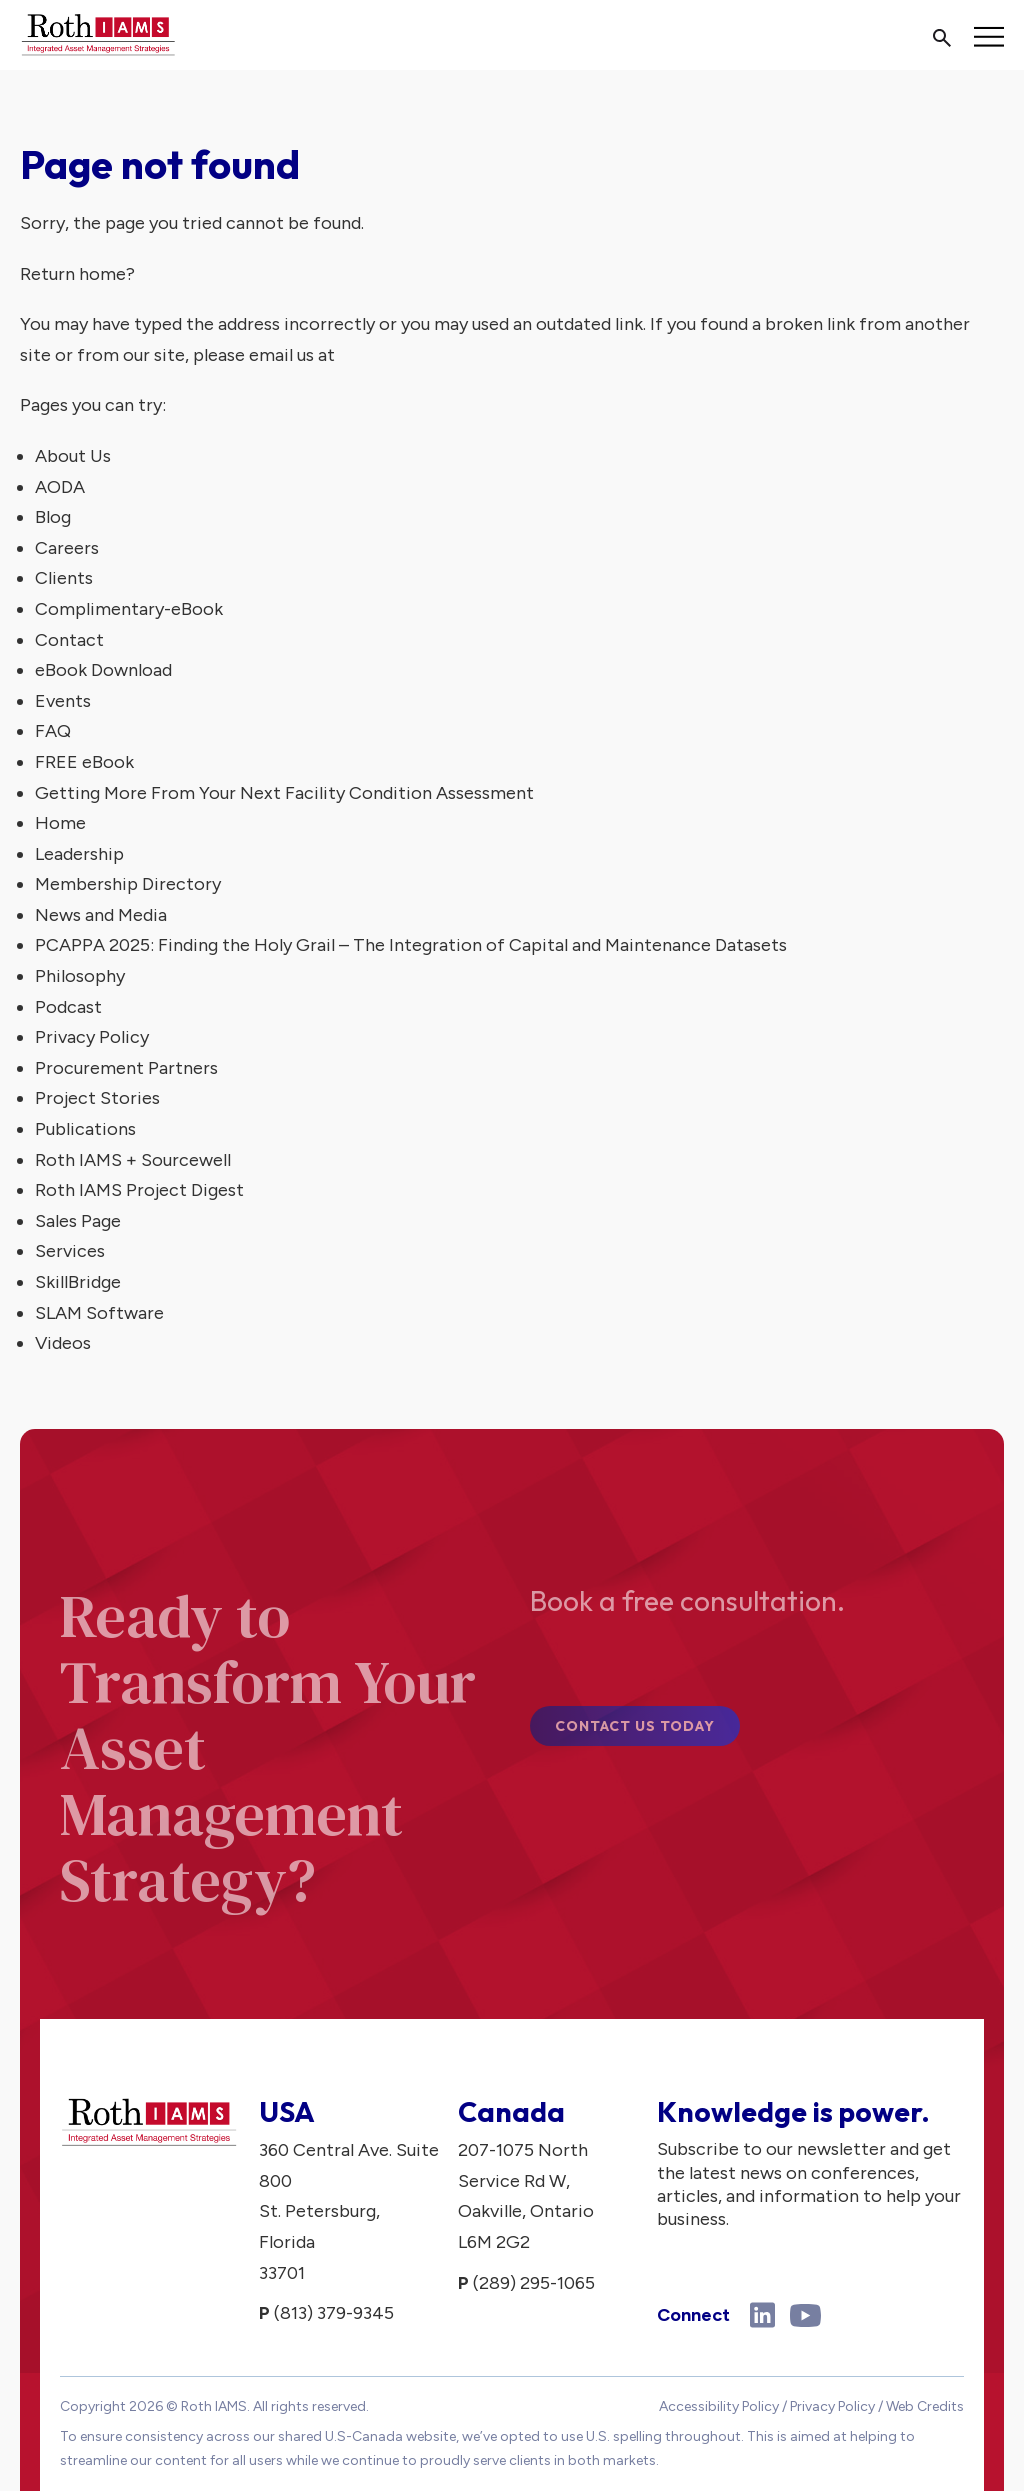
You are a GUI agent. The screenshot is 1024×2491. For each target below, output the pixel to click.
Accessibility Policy (719, 2406)
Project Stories (97, 1098)
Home (60, 823)
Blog (53, 517)
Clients (64, 578)
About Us (73, 456)
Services (70, 1251)
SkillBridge (78, 1282)
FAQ (53, 731)
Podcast (68, 1007)
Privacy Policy (92, 1037)
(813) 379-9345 (334, 2313)
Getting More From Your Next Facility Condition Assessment (284, 793)
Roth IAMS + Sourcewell (133, 1160)
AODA (60, 487)
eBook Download (103, 670)
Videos (63, 1343)
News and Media (101, 915)
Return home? (77, 274)
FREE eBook (84, 762)
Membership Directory (128, 884)
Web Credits (925, 2406)
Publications (85, 1129)
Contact (69, 640)
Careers (67, 548)
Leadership (79, 854)
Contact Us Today (635, 1736)
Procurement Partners (126, 1068)
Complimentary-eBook (129, 609)
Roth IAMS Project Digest (139, 1190)
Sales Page (78, 1221)
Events (63, 701)
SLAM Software (99, 1313)
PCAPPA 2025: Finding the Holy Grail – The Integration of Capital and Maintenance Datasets (411, 945)
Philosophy (80, 976)
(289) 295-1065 (534, 2283)
